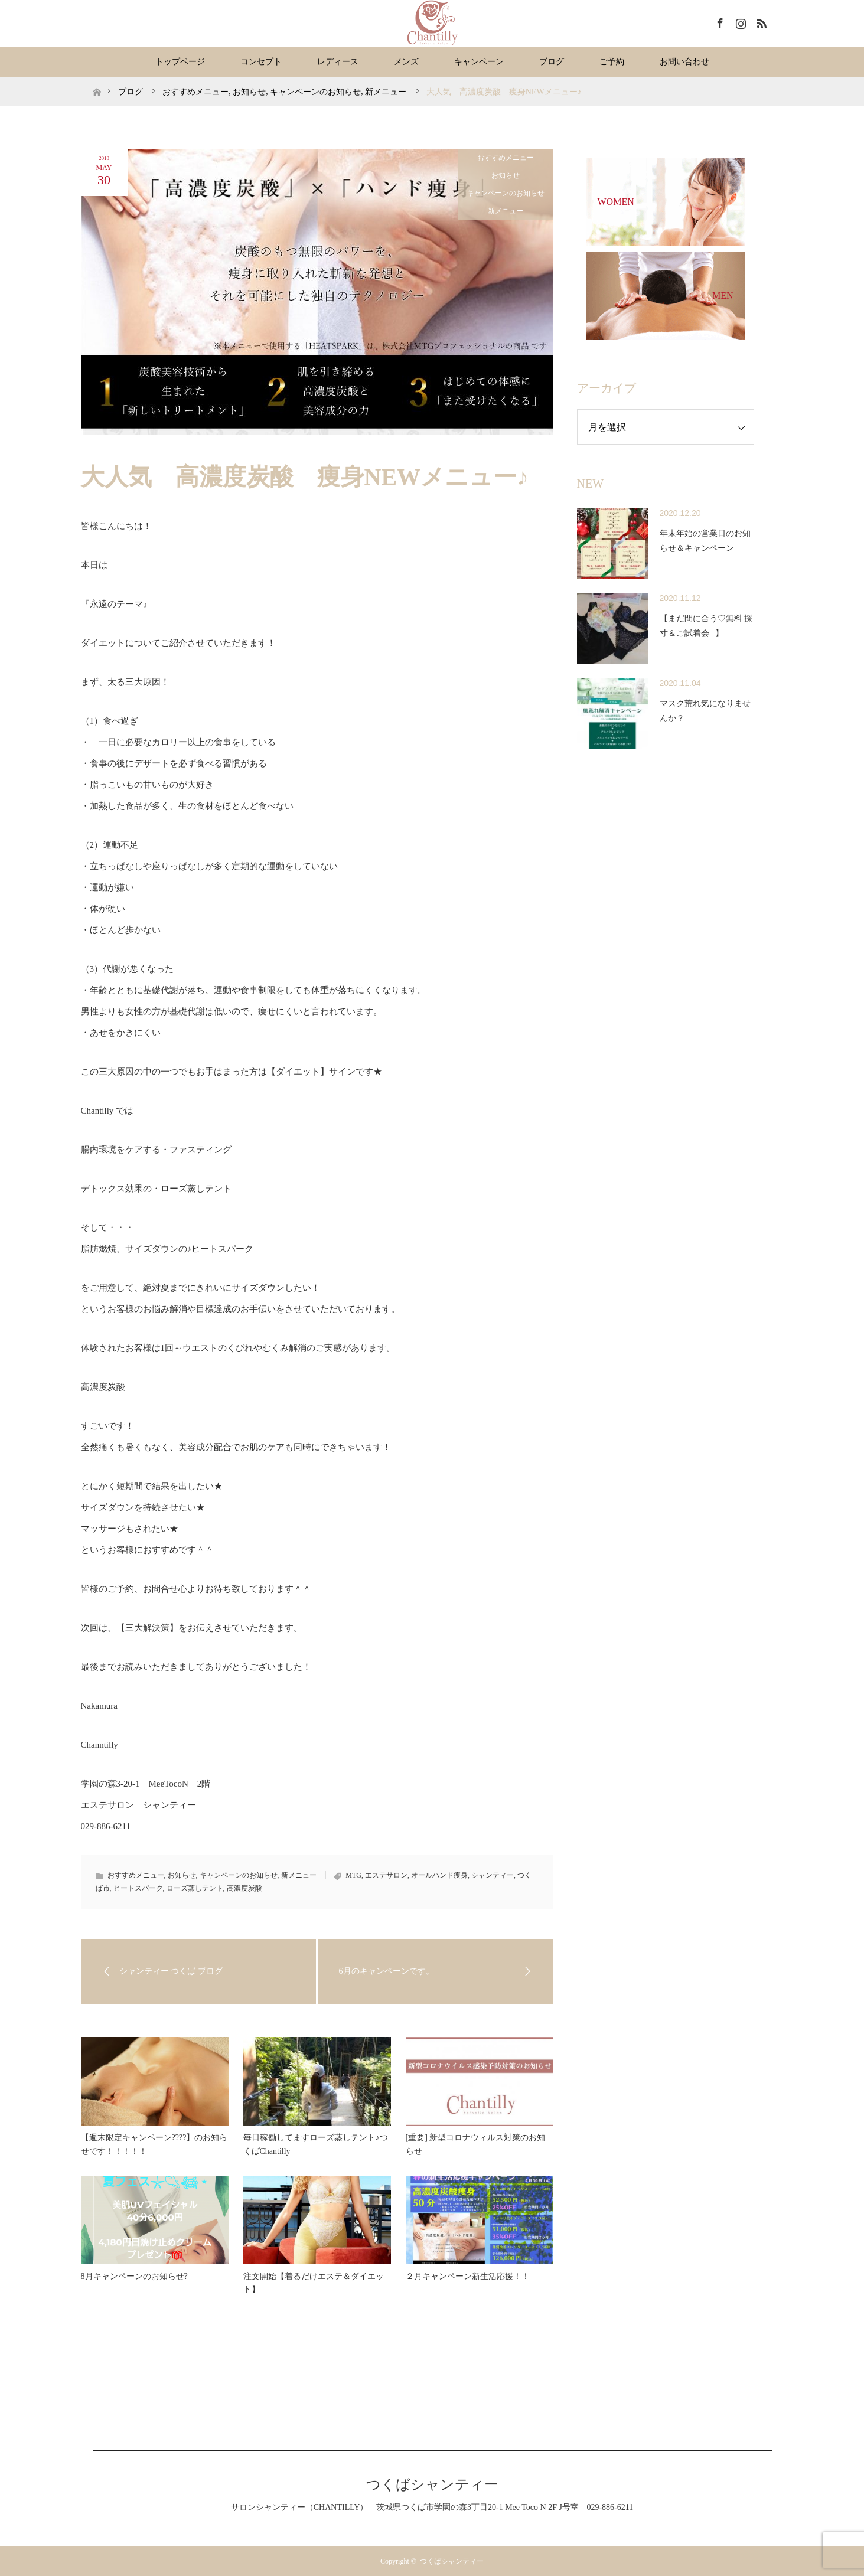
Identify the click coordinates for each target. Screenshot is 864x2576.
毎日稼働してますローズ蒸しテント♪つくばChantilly (315, 2144)
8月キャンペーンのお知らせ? (134, 2276)
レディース (337, 61)
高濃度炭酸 (244, 1888)
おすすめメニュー (505, 158)
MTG (353, 1875)
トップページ (180, 61)
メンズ (406, 61)
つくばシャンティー (432, 2484)
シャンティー (492, 1875)
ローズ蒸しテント (195, 1888)
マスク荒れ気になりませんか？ (705, 711)
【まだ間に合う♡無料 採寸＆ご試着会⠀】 (706, 626)
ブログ (551, 61)
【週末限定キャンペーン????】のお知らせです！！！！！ (154, 2144)
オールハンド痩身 (439, 1875)
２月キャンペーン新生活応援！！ (468, 2276)
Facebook (719, 21)
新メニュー (505, 211)
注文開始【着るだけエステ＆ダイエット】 (313, 2283)
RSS (760, 21)
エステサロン (386, 1875)
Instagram (739, 21)
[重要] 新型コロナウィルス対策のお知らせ (476, 2144)
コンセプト (261, 61)
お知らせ (505, 175)
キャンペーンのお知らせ (506, 193)
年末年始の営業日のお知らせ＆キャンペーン (705, 541)
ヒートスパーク (138, 1888)
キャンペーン (479, 61)
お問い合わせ (684, 61)
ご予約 (611, 61)
